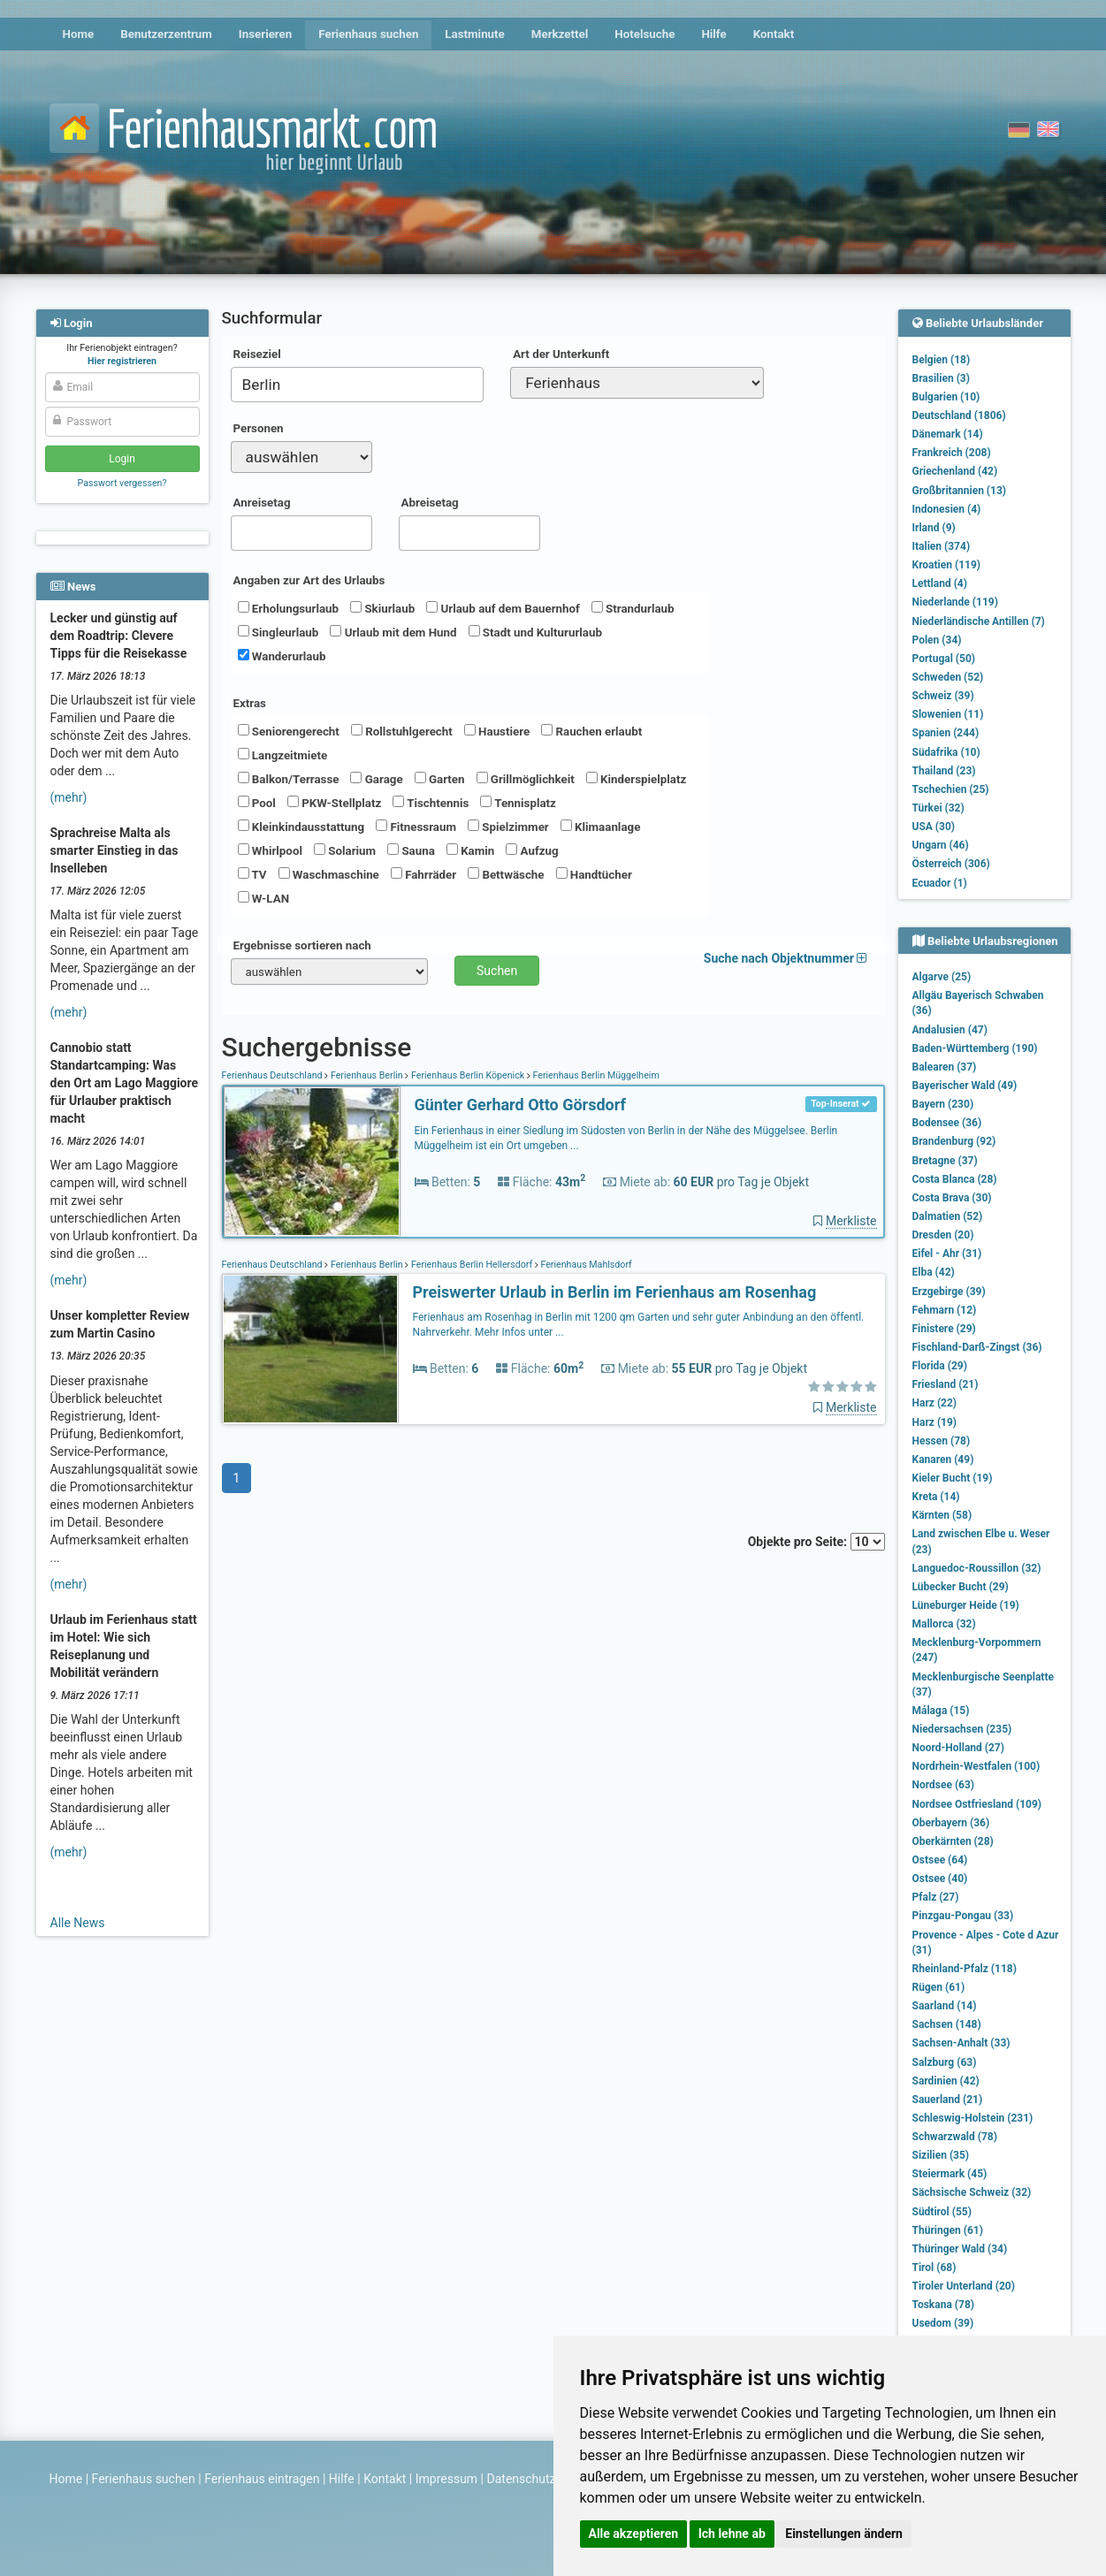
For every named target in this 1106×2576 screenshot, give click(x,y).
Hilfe (713, 34)
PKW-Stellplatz (334, 803)
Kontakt (774, 34)
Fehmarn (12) (944, 1310)
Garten (440, 779)
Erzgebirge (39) (949, 1291)
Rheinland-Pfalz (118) (964, 1968)
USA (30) (934, 826)
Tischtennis (431, 803)
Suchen (497, 971)
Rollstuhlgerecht (402, 731)
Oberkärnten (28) (953, 1841)
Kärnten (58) (942, 1515)
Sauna (411, 850)
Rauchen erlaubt (591, 731)
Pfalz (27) (935, 1897)
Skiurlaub (382, 608)
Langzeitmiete (283, 755)
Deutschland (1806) (959, 415)
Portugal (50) (944, 658)
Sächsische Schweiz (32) (972, 2192)
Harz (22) (934, 1403)
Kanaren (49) (943, 1459)
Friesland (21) (945, 1384)
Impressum (446, 2479)
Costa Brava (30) (952, 1198)
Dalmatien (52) (947, 1216)
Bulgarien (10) (946, 397)
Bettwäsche (506, 874)
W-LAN (264, 898)
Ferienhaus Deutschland (273, 1075)
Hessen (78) (941, 1441)
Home (79, 34)
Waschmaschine (328, 874)
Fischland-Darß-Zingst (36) (977, 1347)
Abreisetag (430, 502)
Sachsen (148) (946, 2024)
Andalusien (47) (950, 1030)
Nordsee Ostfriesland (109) (977, 1804)
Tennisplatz (518, 803)
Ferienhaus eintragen (261, 2479)
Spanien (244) (946, 733)
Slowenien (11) (948, 714)
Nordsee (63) (943, 1785)
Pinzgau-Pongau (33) (963, 1915)
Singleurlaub (278, 632)
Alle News (77, 1923)
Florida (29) (939, 1366)
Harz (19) (934, 1422)
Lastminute (474, 34)
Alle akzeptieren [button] (634, 2533)
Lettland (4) (939, 583)
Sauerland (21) (947, 2099)
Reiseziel (257, 354)
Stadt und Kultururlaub (535, 632)
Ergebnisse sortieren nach (302, 945)
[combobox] (357, 384)
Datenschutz (521, 2479)
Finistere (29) (944, 1328)
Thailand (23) (944, 771)
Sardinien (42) (946, 2081)
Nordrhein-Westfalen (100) (976, 1766)
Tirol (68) (934, 2267)
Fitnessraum (416, 826)
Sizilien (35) (941, 2155)
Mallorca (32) (944, 1624)
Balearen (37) (944, 1067)
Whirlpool (270, 850)
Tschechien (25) (950, 789)
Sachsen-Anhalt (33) (961, 2043)
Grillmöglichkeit (526, 779)
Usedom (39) (943, 2323)
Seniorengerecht (288, 731)
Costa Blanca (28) (954, 1179)
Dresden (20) (943, 1235)
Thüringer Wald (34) (960, 2249)
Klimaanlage (601, 826)
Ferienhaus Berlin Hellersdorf (471, 1264)
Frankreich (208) (951, 452)
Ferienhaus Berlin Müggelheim (595, 1075)
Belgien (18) (941, 360)
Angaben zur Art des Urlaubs (309, 580)
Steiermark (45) (950, 2174)
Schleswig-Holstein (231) (973, 2118)
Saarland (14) (944, 2006)
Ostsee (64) (940, 1860)
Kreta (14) (936, 1496)
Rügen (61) (938, 1987)
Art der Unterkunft (561, 354)
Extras (249, 703)
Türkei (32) (938, 808)
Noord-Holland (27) (958, 1747)
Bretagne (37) (945, 1161)
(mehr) (69, 797)
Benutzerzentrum (166, 34)
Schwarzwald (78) (954, 2136)
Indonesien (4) (946, 509)
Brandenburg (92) (954, 1141)
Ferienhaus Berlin (366, 1075)
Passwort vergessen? (121, 483)
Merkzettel (560, 34)
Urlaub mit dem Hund (393, 632)
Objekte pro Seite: (816, 1542)
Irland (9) (934, 528)
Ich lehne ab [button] (732, 2533)
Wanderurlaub (282, 656)
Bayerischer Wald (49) (965, 1085)
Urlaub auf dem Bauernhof (503, 608)
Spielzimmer (508, 826)
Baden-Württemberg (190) (975, 1048)
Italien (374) (941, 546)
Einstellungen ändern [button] (844, 2533)
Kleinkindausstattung (301, 826)
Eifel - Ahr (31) (947, 1253)
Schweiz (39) (943, 696)
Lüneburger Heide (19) (965, 1605)
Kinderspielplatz (636, 779)
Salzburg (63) (944, 2062)
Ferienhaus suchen (368, 34)
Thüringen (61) (947, 2230)
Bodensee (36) (947, 1123)
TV (252, 874)
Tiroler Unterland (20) (963, 2286)
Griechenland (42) (955, 471)
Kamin (470, 850)
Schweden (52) (948, 677)
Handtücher (594, 874)
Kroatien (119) (946, 565)
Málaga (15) (941, 1710)
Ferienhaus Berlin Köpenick (467, 1075)
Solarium (345, 850)
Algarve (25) (942, 977)
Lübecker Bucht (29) (960, 1587)
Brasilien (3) (941, 378)
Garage (376, 779)
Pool (257, 803)
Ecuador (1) (939, 883)
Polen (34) (937, 640)
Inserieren (265, 34)
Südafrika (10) (946, 752)
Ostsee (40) (940, 1878)
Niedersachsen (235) (962, 1729)
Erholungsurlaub (288, 608)
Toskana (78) (943, 2304)
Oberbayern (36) (951, 1823)
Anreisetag (262, 502)
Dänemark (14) (947, 434)
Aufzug (532, 850)
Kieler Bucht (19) (952, 1478)
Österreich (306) (951, 863)
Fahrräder (423, 874)
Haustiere (497, 731)
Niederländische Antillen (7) (978, 621)
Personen (258, 428)
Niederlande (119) (955, 602)
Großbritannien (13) (959, 490)
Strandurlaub (633, 608)
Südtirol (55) (942, 2212)
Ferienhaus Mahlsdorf (585, 1264)
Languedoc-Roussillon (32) (976, 1568)
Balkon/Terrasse (288, 779)
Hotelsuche (644, 34)
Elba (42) (933, 1272)
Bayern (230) (943, 1104)
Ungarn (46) (940, 845)
